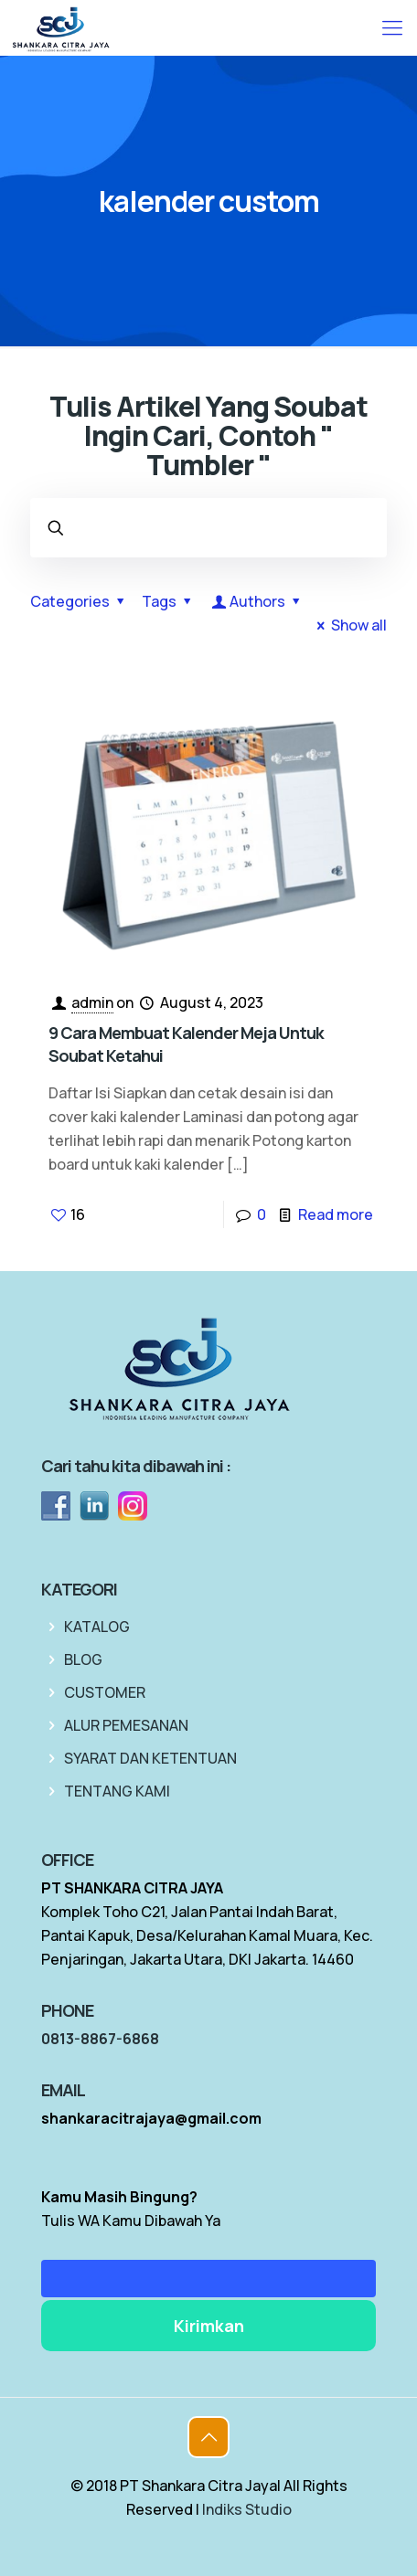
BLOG (83, 1659)
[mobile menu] (392, 27)
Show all (349, 625)
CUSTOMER (104, 1692)
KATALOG (97, 1627)
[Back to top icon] (208, 2437)
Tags (169, 601)
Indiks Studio (247, 2509)
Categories (80, 601)
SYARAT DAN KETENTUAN (150, 1758)
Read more (335, 1214)
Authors (257, 601)
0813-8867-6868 (100, 2039)
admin (92, 1002)
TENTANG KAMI (117, 1791)
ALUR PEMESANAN (126, 1725)
